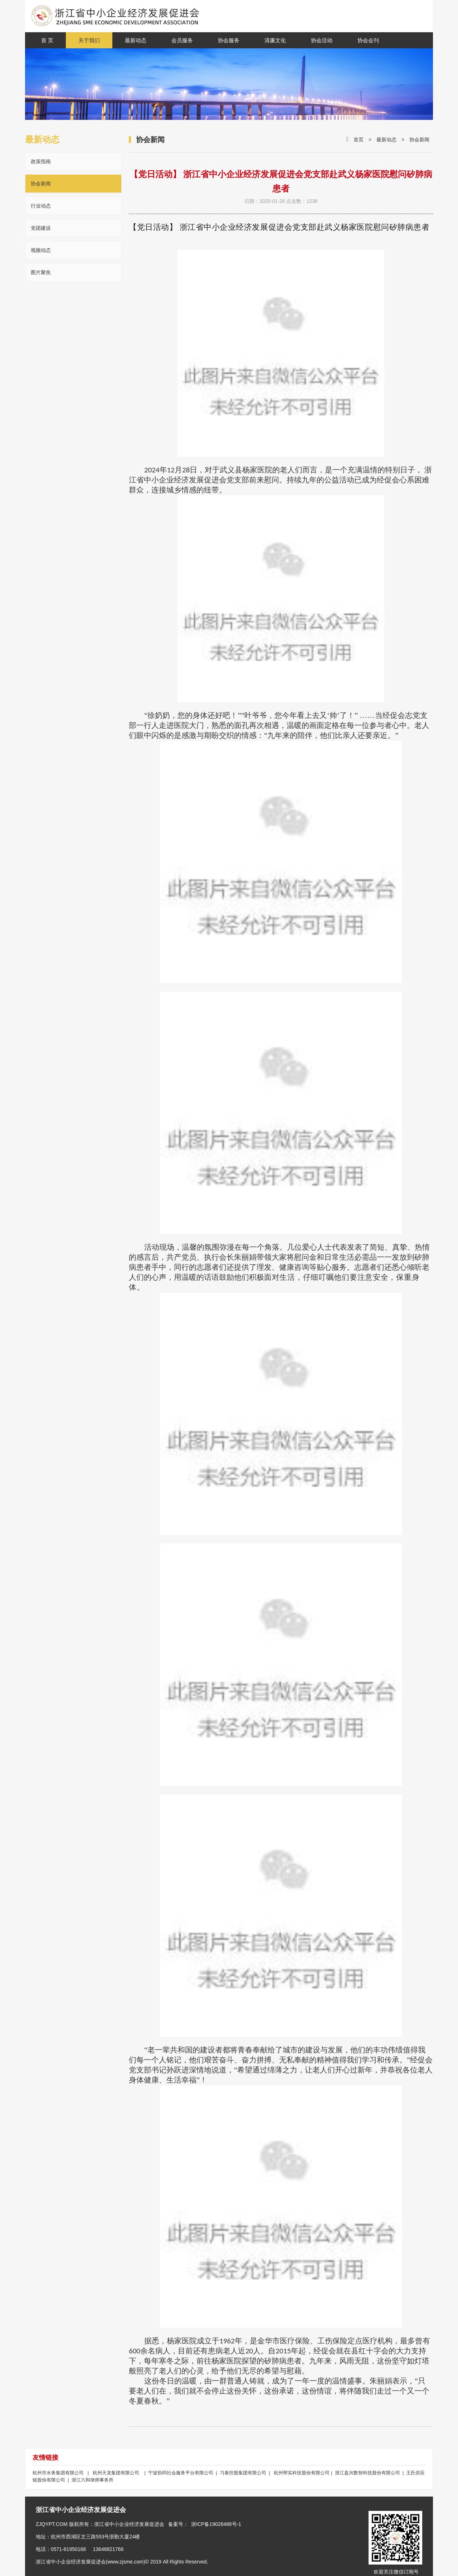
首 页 (47, 40)
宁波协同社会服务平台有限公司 (182, 2472)
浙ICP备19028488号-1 (216, 2524)
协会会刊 (368, 40)
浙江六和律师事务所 (92, 2480)
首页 (359, 139)
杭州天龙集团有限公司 (116, 2472)
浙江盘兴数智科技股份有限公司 (368, 2472)
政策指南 (41, 161)
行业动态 (41, 206)
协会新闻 (41, 183)
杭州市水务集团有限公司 (59, 2472)
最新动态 (386, 139)
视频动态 (41, 250)
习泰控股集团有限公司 (244, 2472)
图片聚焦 (41, 272)
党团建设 (41, 228)
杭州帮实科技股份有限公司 (302, 2472)
